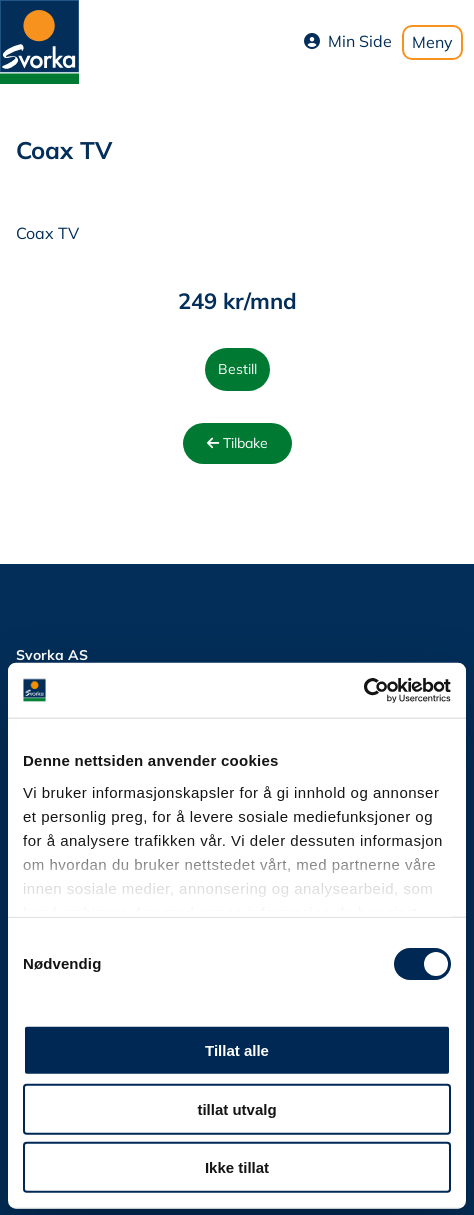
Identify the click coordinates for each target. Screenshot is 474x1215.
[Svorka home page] (39, 40)
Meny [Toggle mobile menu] (432, 42)
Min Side (348, 41)
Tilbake (237, 443)
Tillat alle (237, 1050)
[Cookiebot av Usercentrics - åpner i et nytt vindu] (363, 690)
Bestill (237, 369)
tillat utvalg (236, 1108)
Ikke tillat (237, 1167)
